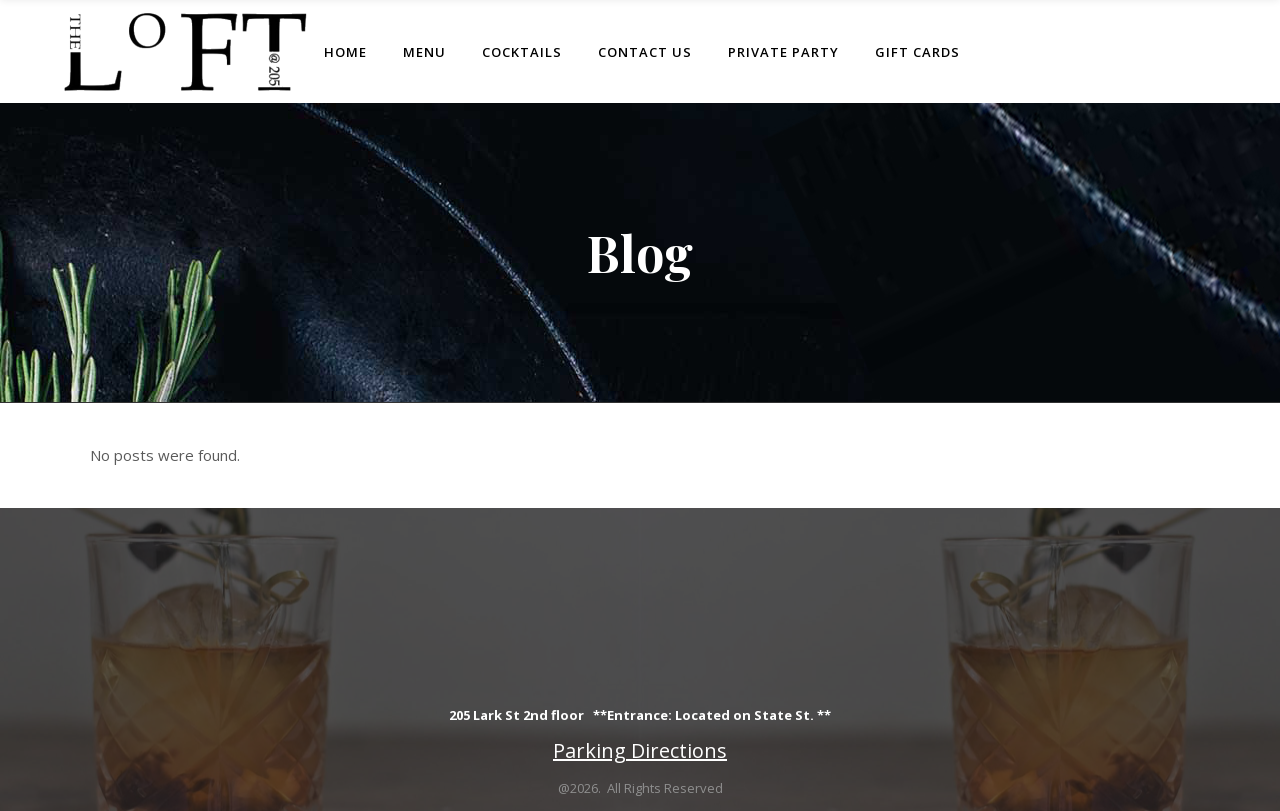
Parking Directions (640, 750)
